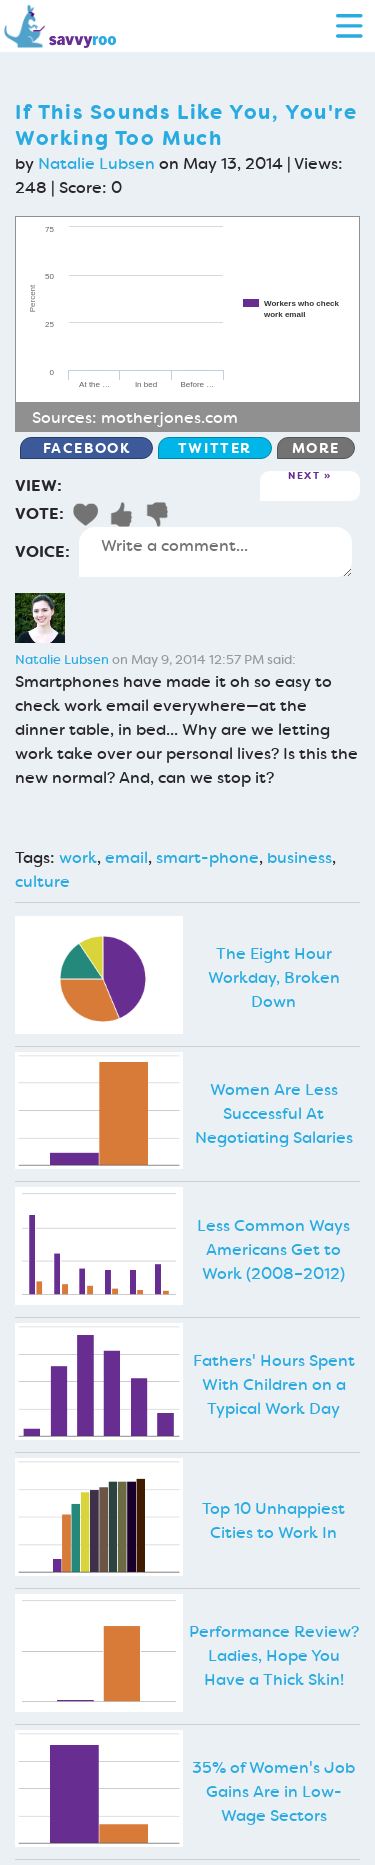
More (316, 448)
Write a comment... (215, 552)
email (126, 857)
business (299, 857)
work (78, 857)
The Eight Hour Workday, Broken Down (274, 977)
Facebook (87, 448)
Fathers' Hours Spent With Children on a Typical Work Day (274, 1384)
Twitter (215, 448)
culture (42, 881)
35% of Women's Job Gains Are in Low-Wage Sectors (273, 1791)
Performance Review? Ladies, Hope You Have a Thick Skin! (274, 1655)
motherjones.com (169, 417)
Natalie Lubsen (96, 163)
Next (304, 476)
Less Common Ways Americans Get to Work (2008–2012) (273, 1249)
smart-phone (207, 857)
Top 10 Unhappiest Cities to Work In (273, 1520)
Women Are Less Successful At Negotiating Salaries (274, 1113)
